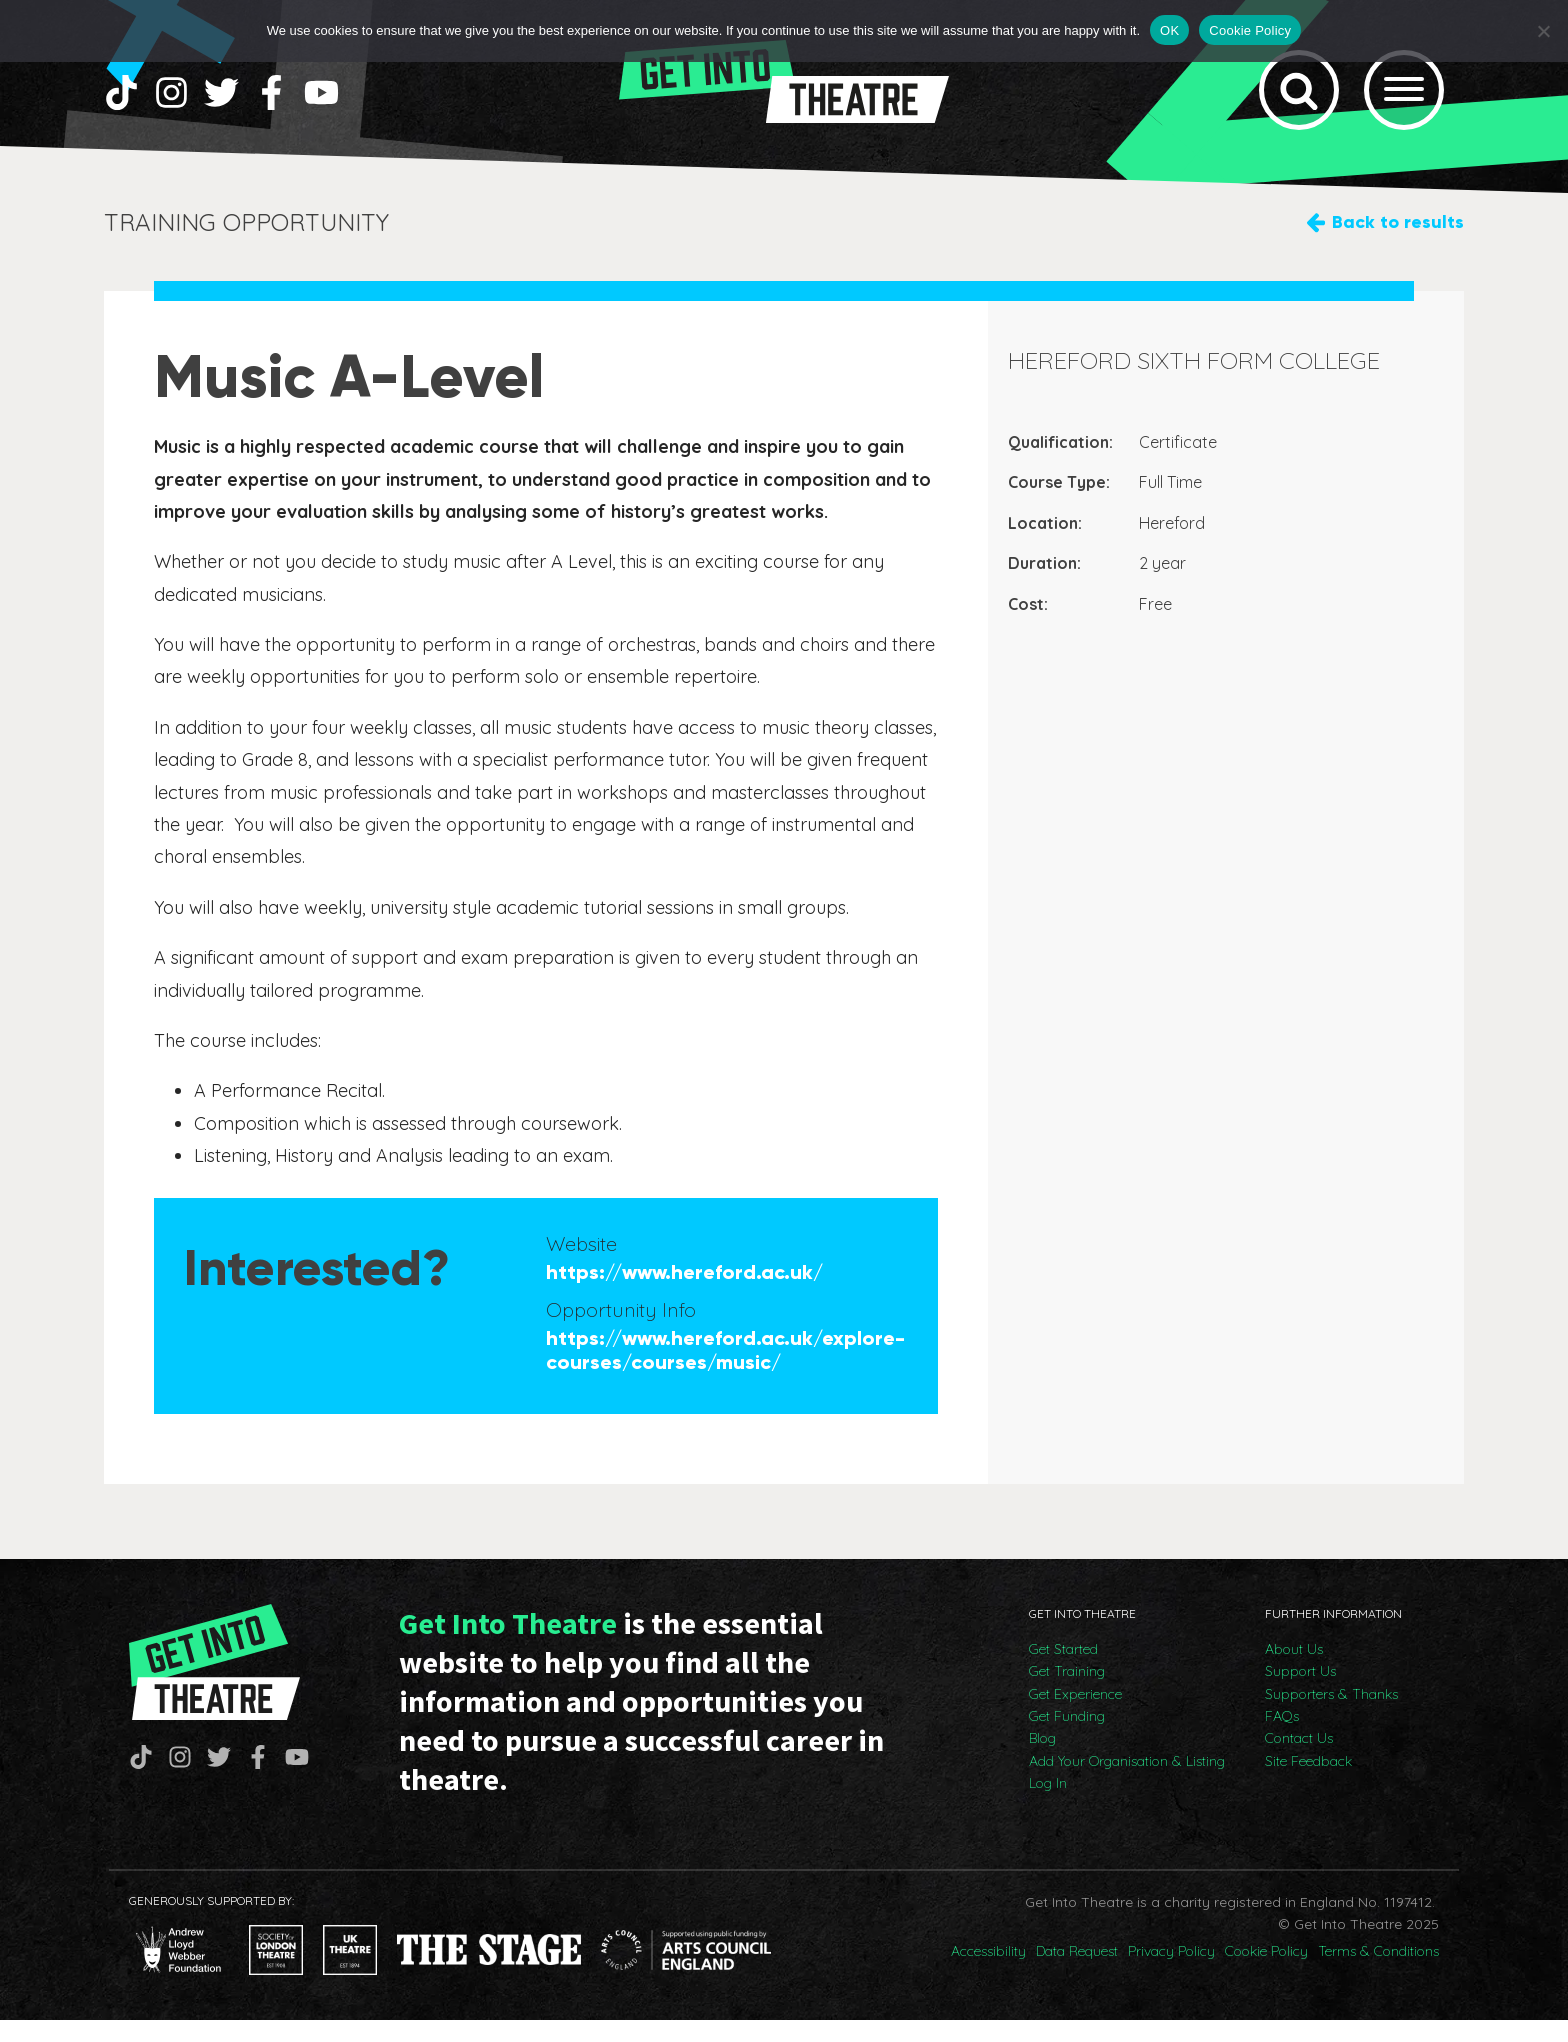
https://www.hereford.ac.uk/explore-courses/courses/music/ (725, 1372)
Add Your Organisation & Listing (1127, 1783)
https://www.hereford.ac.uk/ (684, 1294)
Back (1398, 244)
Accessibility (988, 1974)
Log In (1048, 1806)
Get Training (1067, 1694)
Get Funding (1067, 1738)
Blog (1042, 1761)
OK (1169, 30)
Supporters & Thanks (1331, 1716)
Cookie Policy (1266, 1974)
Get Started (1063, 1671)
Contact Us (1299, 1761)
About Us (1294, 1671)
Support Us (1300, 1694)
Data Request (1077, 1974)
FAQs (1282, 1738)
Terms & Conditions (1378, 1974)
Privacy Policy (1171, 1974)
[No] (1543, 31)
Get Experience (1075, 1716)
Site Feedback (1308, 1783)
